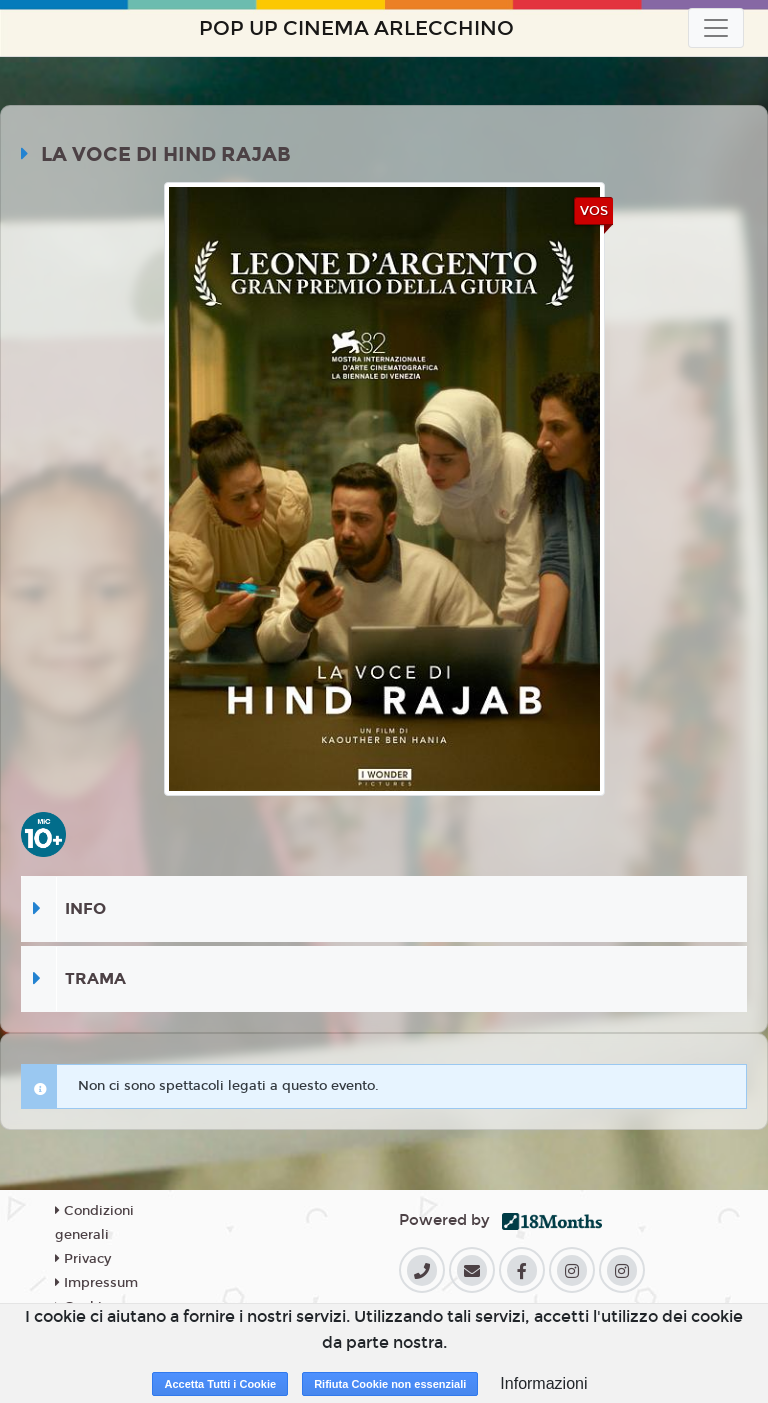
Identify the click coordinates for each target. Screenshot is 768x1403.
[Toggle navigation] (716, 28)
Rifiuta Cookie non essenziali (390, 1384)
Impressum (96, 1283)
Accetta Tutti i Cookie (220, 1384)
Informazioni (543, 1383)
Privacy (83, 1259)
